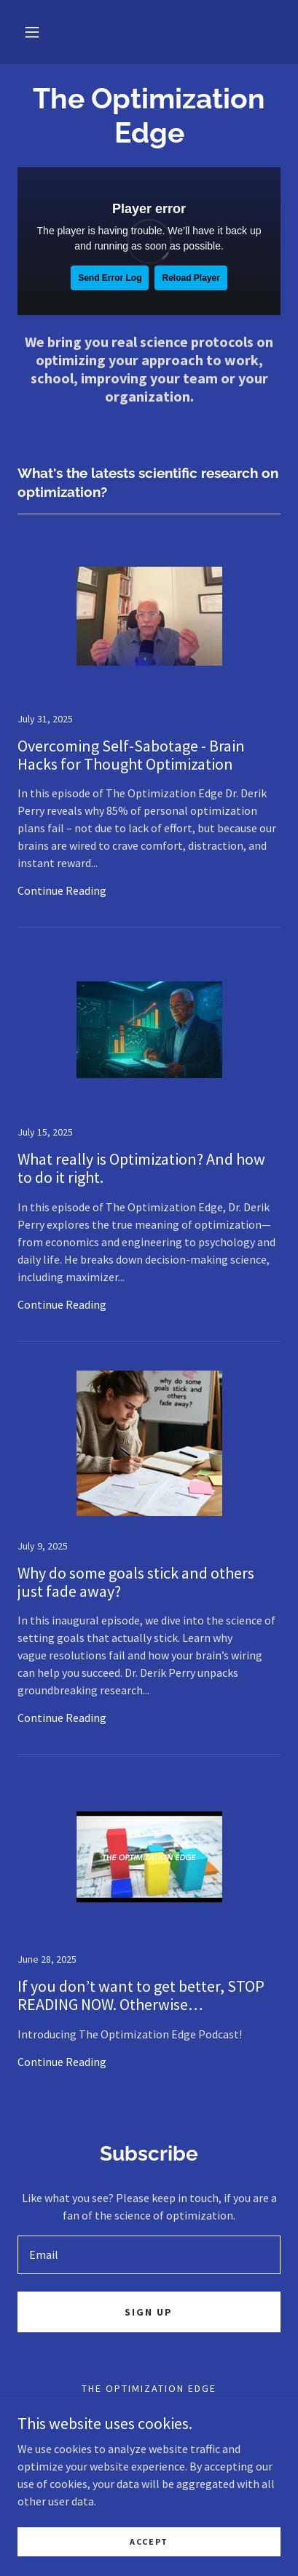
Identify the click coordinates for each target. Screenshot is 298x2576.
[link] (149, 735)
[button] (32, 32)
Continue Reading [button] (61, 890)
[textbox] (149, 2255)
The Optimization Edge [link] (149, 2388)
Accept (149, 2541)
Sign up (149, 2311)
